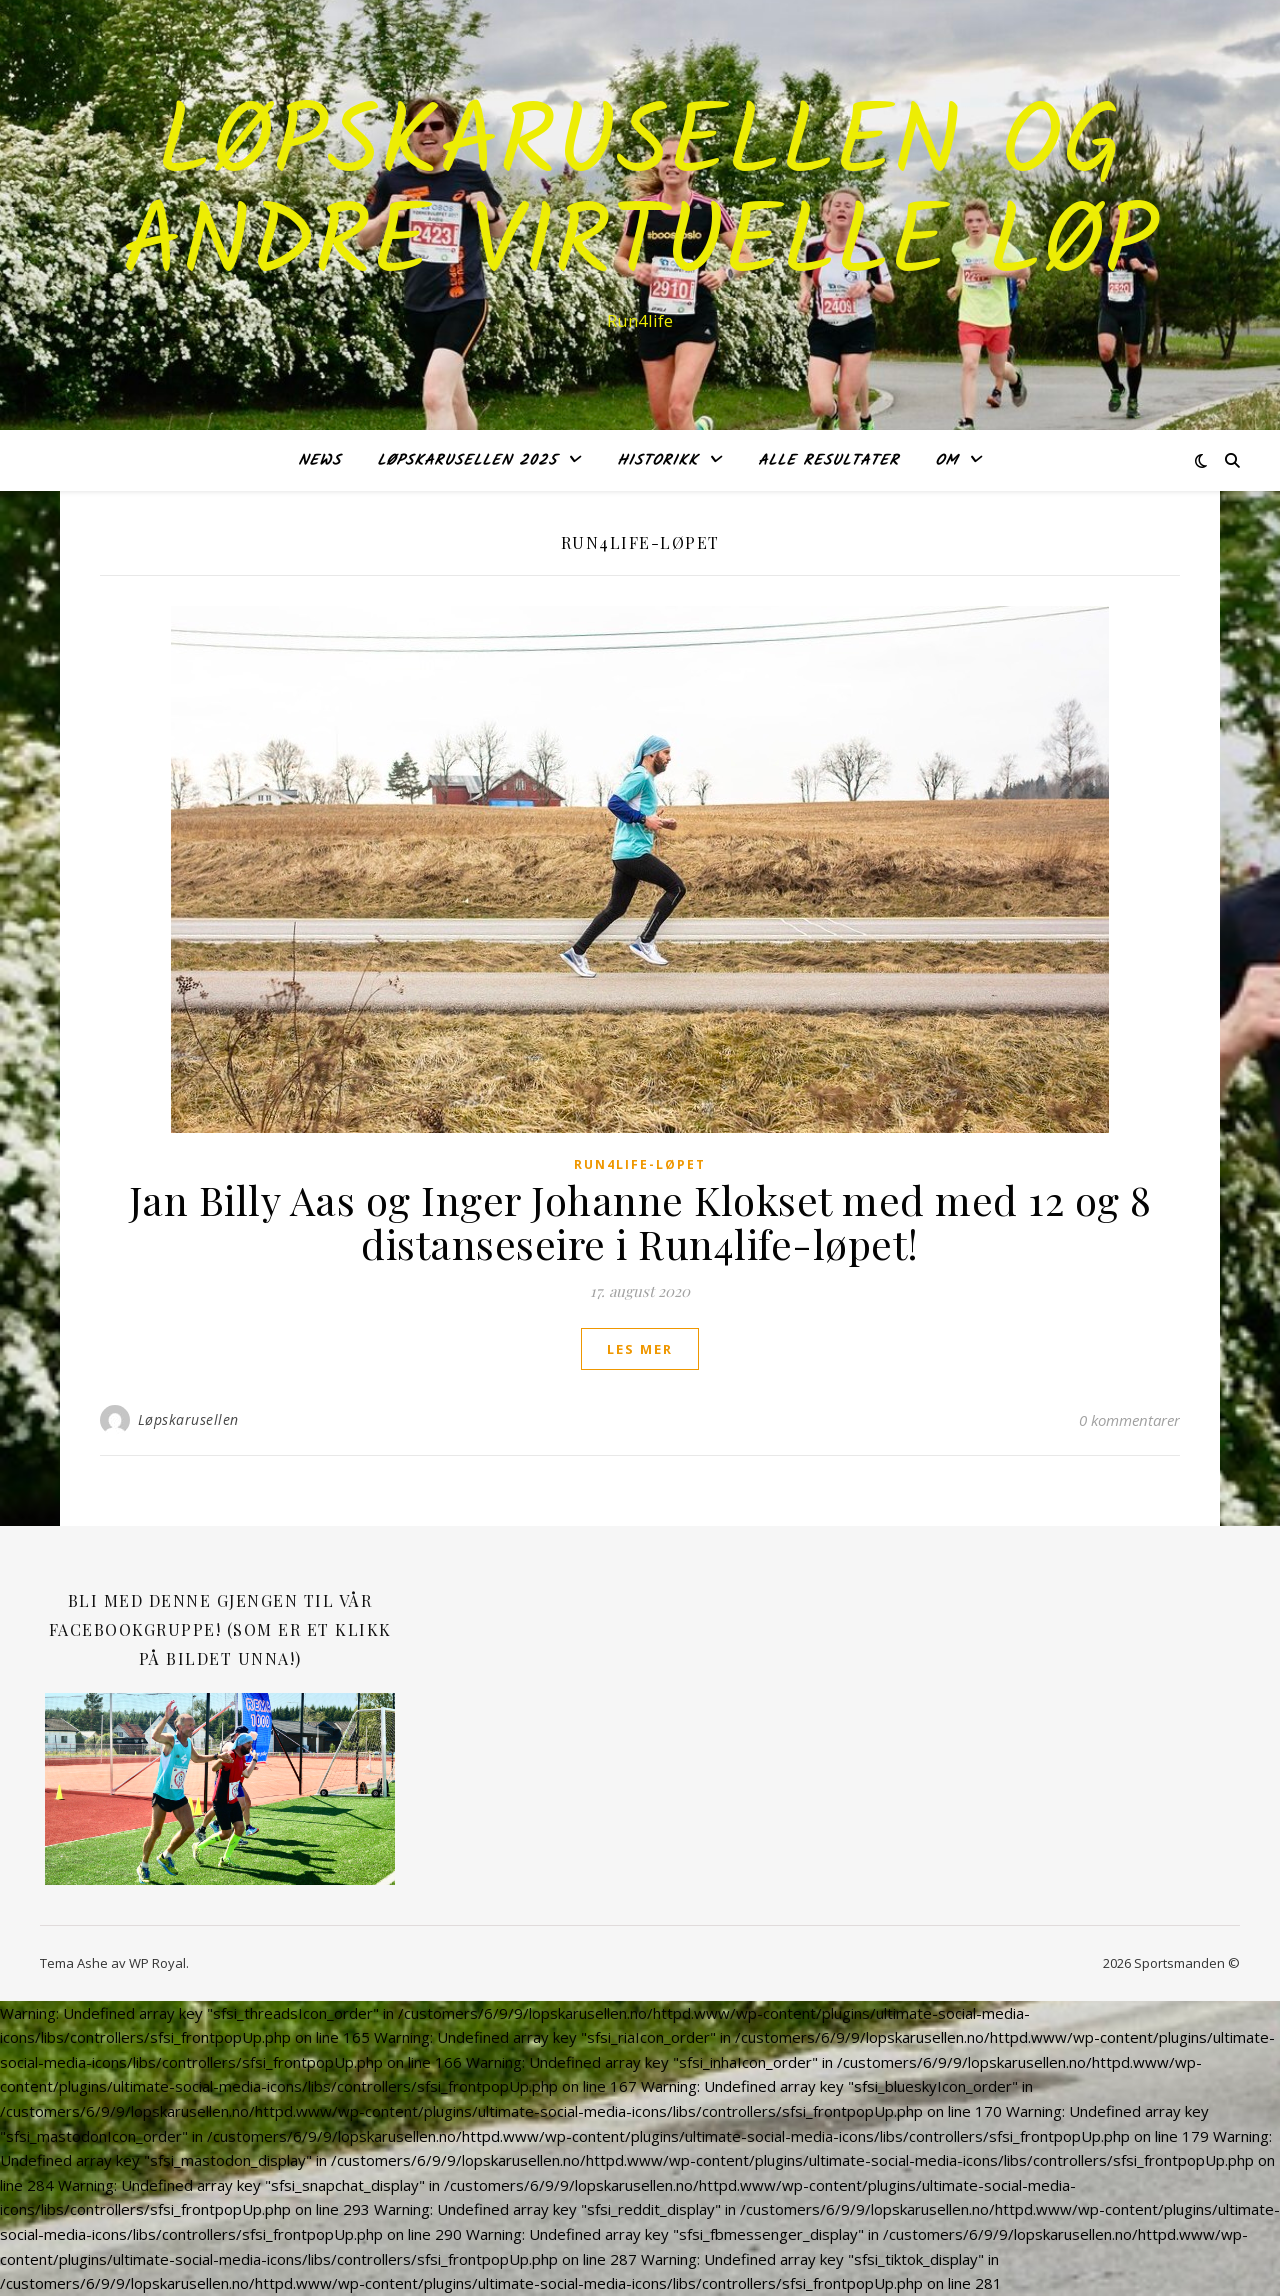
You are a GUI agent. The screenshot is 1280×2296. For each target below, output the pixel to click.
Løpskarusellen (188, 1419)
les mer (640, 1349)
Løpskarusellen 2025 (467, 461)
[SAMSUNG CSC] (220, 1791)
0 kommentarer (1129, 1420)
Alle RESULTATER (828, 461)
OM (946, 461)
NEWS (319, 461)
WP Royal (157, 1963)
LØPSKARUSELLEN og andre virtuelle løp (640, 197)
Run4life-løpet (640, 1164)
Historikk (657, 461)
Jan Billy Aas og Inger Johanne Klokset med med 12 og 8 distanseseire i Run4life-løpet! (640, 1221)
